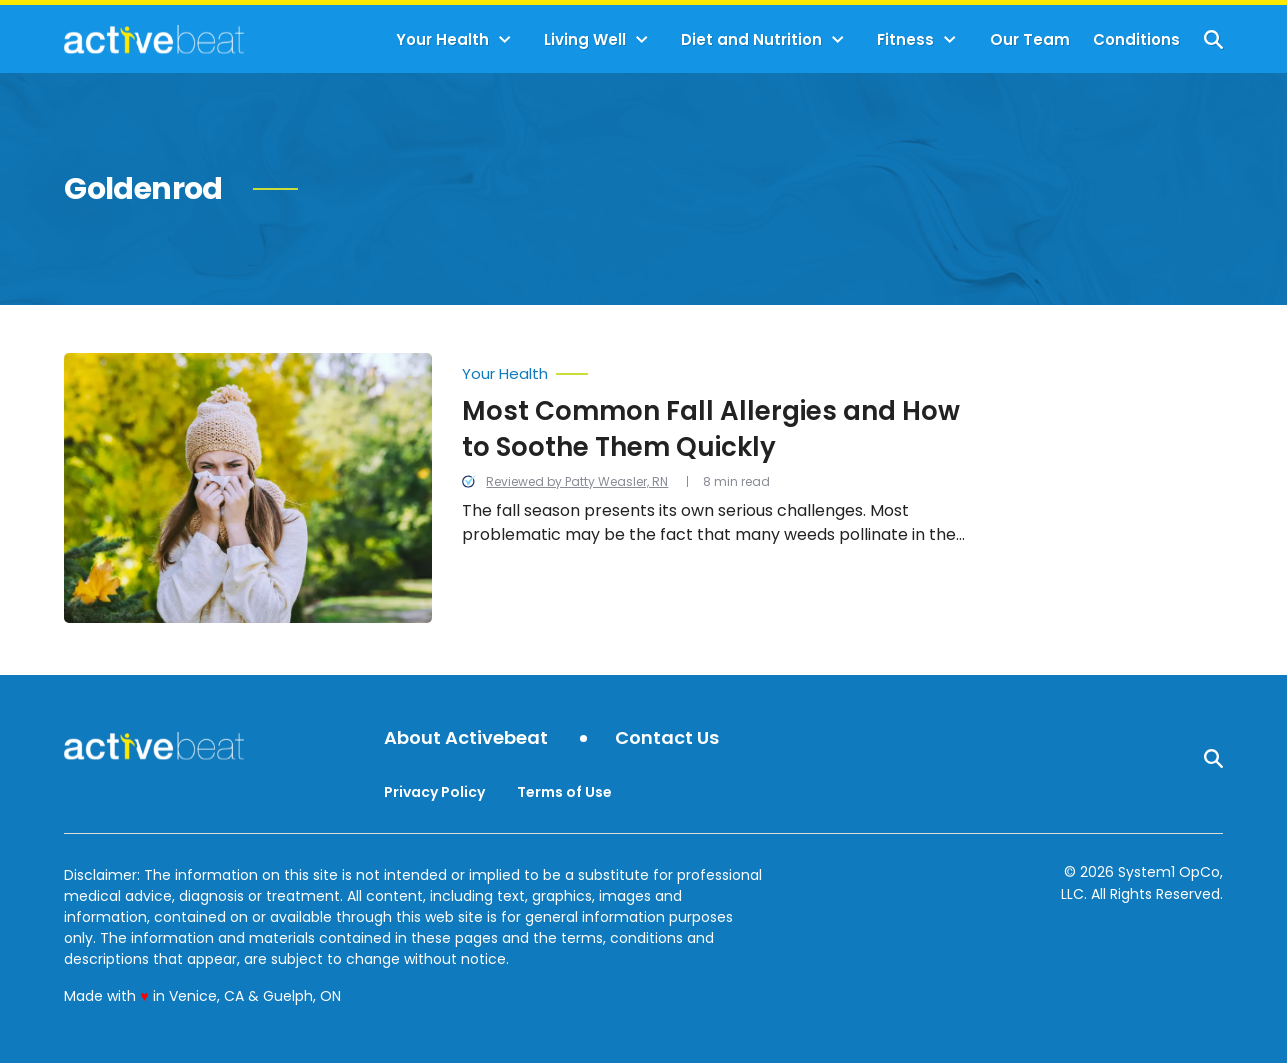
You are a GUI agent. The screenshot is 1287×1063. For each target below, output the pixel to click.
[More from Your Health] (726, 369)
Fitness (905, 39)
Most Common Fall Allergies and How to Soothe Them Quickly (711, 429)
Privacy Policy (434, 792)
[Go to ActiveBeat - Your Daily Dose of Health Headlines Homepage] (153, 39)
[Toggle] (505, 40)
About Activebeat (466, 738)
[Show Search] (1213, 39)
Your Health (442, 39)
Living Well (585, 39)
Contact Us (667, 738)
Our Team (1030, 39)
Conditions (1136, 39)
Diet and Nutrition (751, 39)
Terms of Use (564, 792)
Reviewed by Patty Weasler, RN (577, 481)
